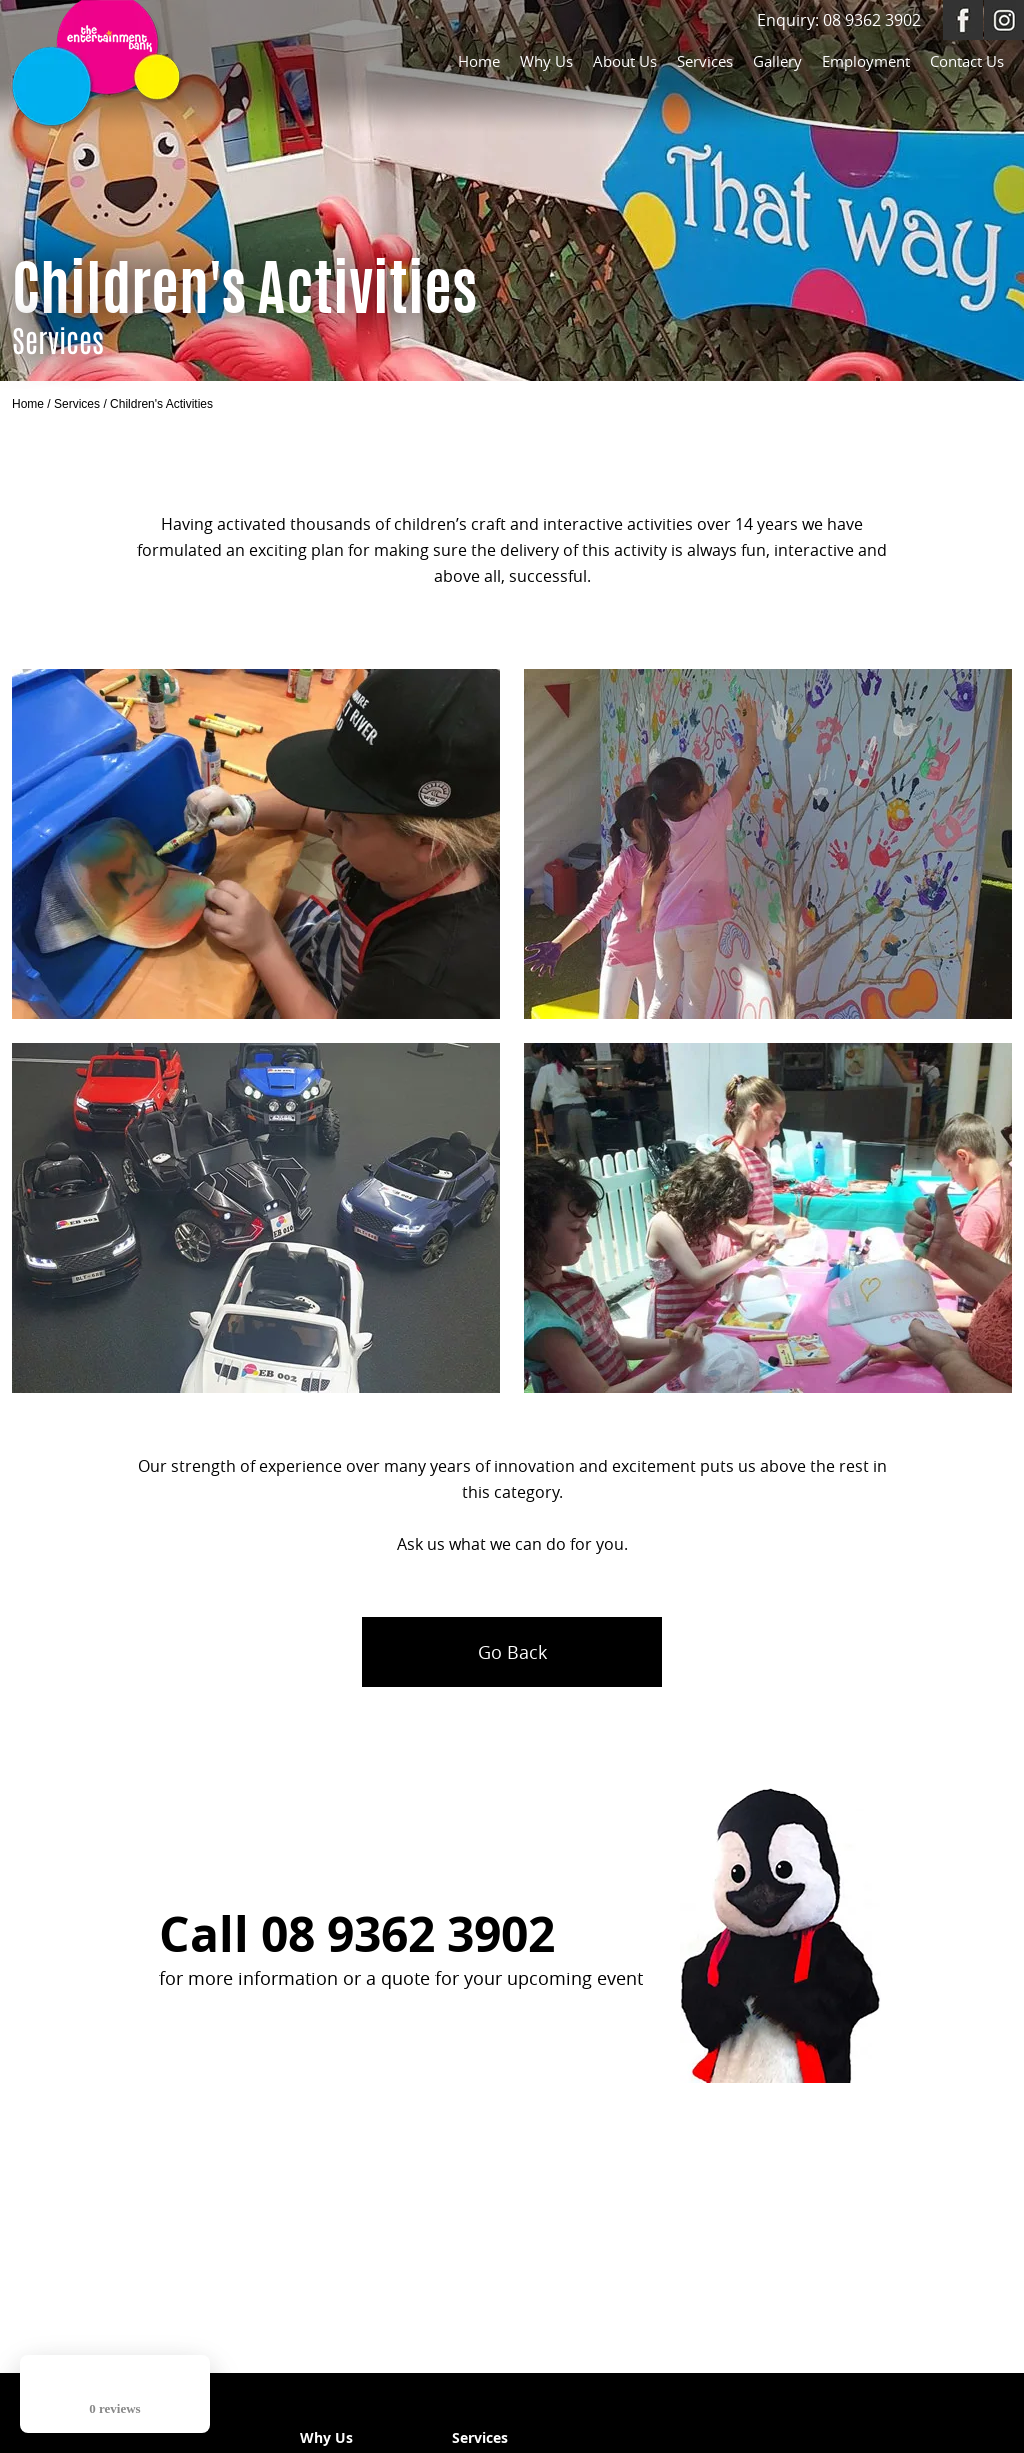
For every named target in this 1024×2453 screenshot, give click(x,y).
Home (479, 61)
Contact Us (967, 61)
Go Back (512, 1652)
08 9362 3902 (872, 20)
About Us (625, 61)
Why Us (546, 61)
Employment (866, 61)
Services (705, 61)
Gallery (777, 61)
